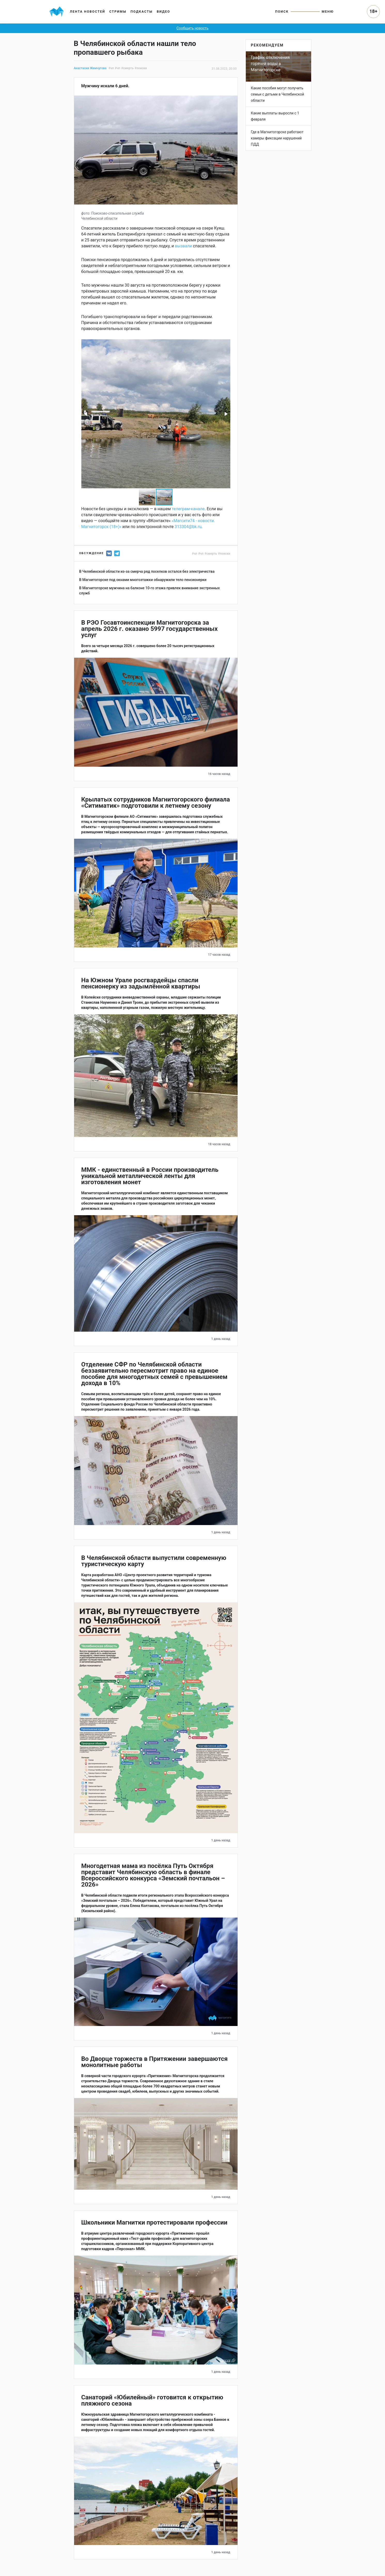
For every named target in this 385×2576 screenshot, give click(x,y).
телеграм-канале (188, 508)
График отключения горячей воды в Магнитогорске (270, 63)
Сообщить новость (193, 28)
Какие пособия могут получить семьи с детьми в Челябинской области (277, 94)
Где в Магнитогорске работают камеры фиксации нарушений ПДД (277, 138)
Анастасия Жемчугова (90, 68)
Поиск (281, 11)
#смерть (127, 68)
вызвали (183, 246)
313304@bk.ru (188, 526)
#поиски (141, 68)
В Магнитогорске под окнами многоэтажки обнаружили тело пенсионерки (143, 580)
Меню (328, 11)
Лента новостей (87, 11)
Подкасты (142, 11)
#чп (111, 68)
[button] (86, 414)
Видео (163, 11)
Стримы (117, 11)
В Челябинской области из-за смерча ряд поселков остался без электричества (147, 571)
